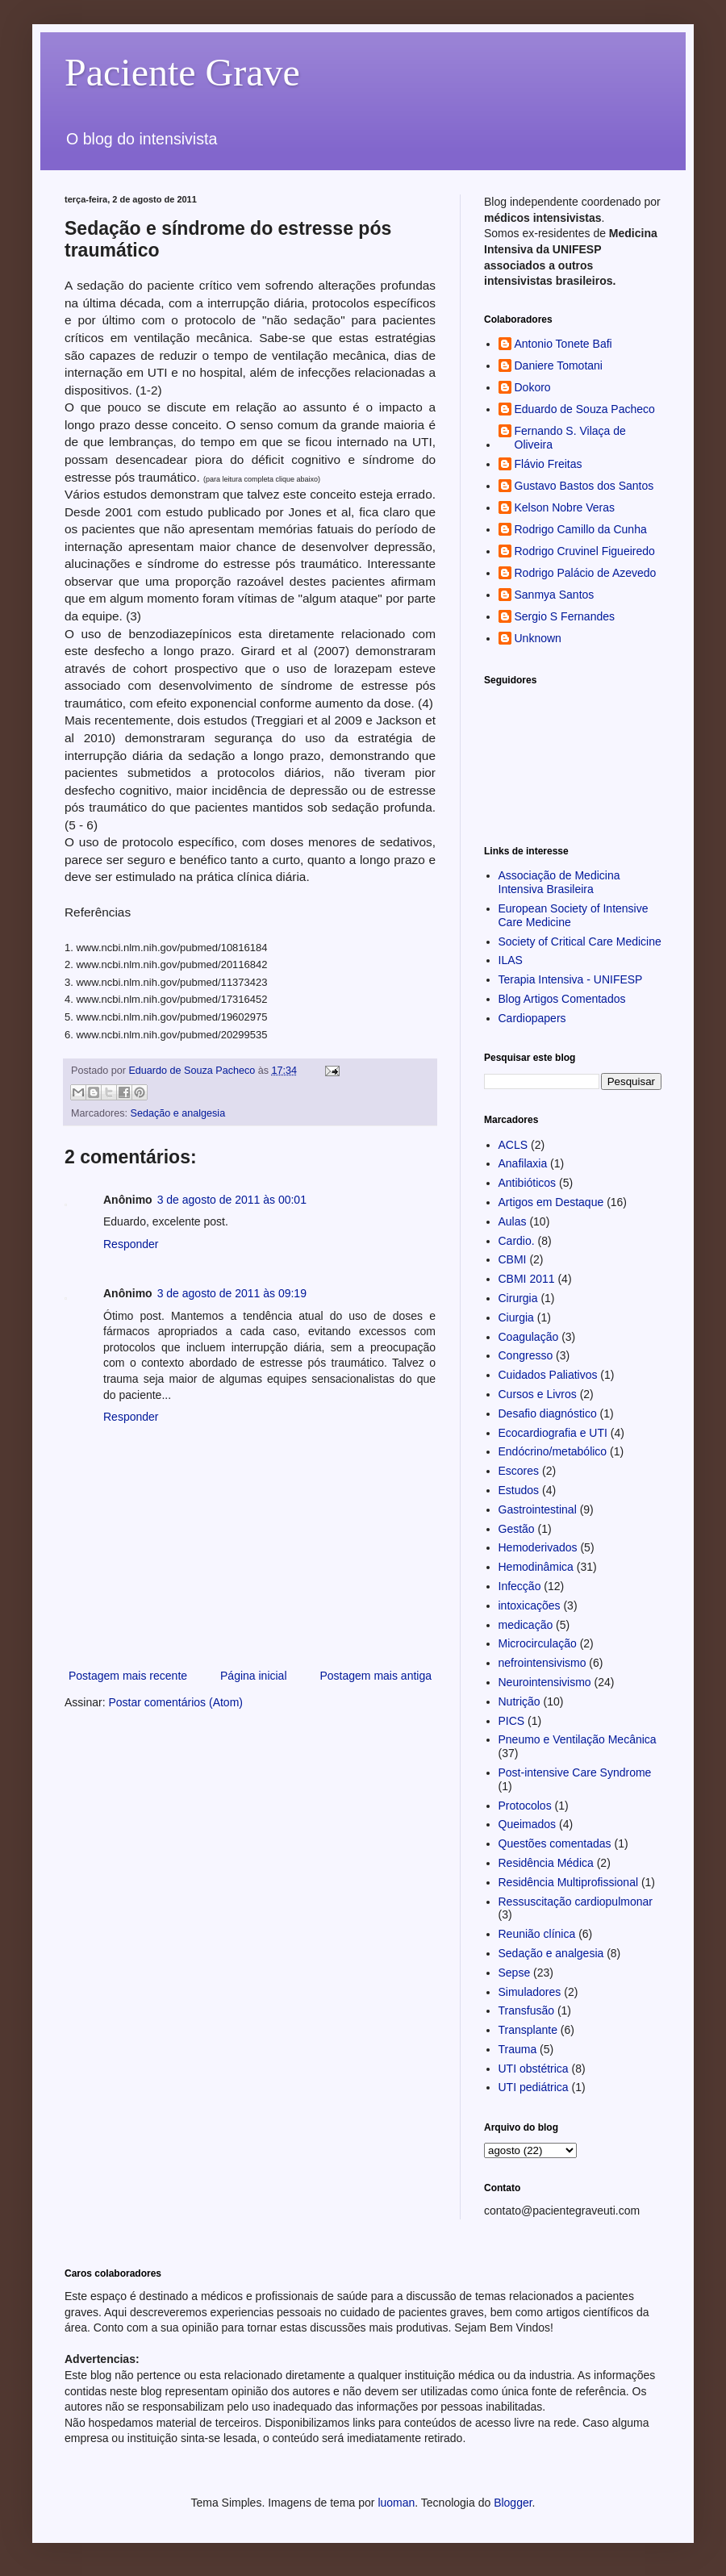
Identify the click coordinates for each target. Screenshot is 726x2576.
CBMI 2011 (527, 1278)
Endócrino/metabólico (553, 1451)
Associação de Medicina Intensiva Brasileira (559, 882)
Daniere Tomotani (559, 365)
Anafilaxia (523, 1163)
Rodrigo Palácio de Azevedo (586, 572)
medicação (526, 1624)
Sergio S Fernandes (565, 616)
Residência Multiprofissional (569, 1882)
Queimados (528, 1824)
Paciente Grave (182, 72)
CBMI (513, 1259)
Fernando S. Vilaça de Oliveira (570, 437)
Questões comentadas (555, 1843)
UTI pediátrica (534, 2087)
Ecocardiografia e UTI (553, 1432)
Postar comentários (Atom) (175, 1702)
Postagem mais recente (128, 1675)
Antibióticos (528, 1182)
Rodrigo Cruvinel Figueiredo (585, 551)
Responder (131, 1244)
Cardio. (517, 1240)
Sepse (515, 1972)
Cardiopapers (532, 1018)
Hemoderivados (538, 1547)
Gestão (517, 1528)
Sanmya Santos (555, 594)
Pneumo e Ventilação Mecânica (578, 1739)
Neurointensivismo (545, 1682)
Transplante (528, 2029)
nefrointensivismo (542, 1662)
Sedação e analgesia (178, 1113)
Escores (519, 1470)
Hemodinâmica (536, 1566)
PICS (512, 1720)
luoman (396, 2502)
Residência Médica (546, 1862)
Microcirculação (538, 1643)
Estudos (519, 1490)
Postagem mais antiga (375, 1675)
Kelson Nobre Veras (565, 507)
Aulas (513, 1221)
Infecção (520, 1586)
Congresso (526, 1355)
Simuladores (530, 1991)
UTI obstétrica (534, 2068)
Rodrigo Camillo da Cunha (581, 529)
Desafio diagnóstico (548, 1413)
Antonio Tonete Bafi (563, 343)
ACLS (513, 1144)
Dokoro (533, 387)
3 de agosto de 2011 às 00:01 (232, 1199)
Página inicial (253, 1675)
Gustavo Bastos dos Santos (584, 485)
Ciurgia (516, 1317)
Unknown (538, 638)
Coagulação (529, 1336)
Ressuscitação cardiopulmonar (576, 1901)
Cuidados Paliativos (548, 1374)
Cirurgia (518, 1298)
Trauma (518, 2049)
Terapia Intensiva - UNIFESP (571, 979)
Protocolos (525, 1805)
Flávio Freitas (548, 463)
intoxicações (530, 1605)
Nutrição (519, 1701)
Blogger (513, 2502)
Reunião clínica (537, 1933)
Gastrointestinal (538, 1509)
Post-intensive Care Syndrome (575, 1772)
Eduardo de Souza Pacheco (585, 409)
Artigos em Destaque (551, 1202)
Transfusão (527, 2010)
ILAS (511, 960)
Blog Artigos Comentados (562, 998)
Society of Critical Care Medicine (580, 941)
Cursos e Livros (538, 1394)
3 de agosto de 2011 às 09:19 (232, 1293)
